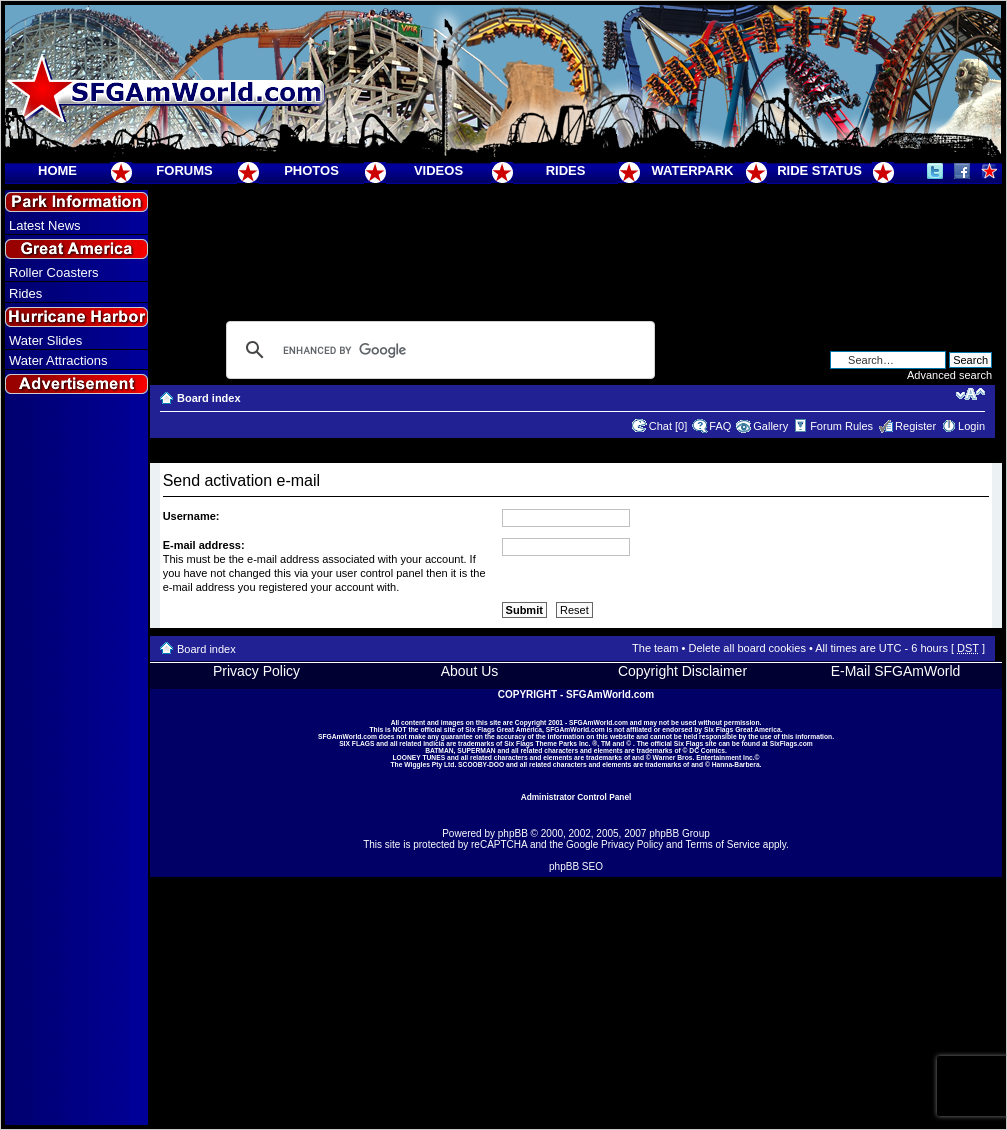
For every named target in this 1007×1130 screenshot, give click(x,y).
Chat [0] (668, 426)
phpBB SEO (576, 866)
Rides (25, 293)
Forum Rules (841, 426)
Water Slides (45, 340)
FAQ (720, 426)
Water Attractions (58, 360)
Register (915, 426)
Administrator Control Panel (576, 797)
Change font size (970, 394)
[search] (437, 350)
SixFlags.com (791, 743)
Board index (209, 398)
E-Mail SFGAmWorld (896, 671)
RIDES (566, 170)
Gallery (770, 426)
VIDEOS (438, 170)
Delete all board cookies (746, 648)
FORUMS (184, 170)
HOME (57, 170)
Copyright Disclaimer (682, 671)
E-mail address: (204, 545)
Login (971, 426)
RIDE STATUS (819, 170)
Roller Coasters (54, 272)
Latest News (45, 225)
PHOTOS (311, 170)
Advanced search (949, 375)
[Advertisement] (77, 761)
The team (655, 648)
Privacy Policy (256, 671)
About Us (470, 671)
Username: (191, 516)
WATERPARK (693, 170)
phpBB (513, 833)
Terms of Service (723, 844)
